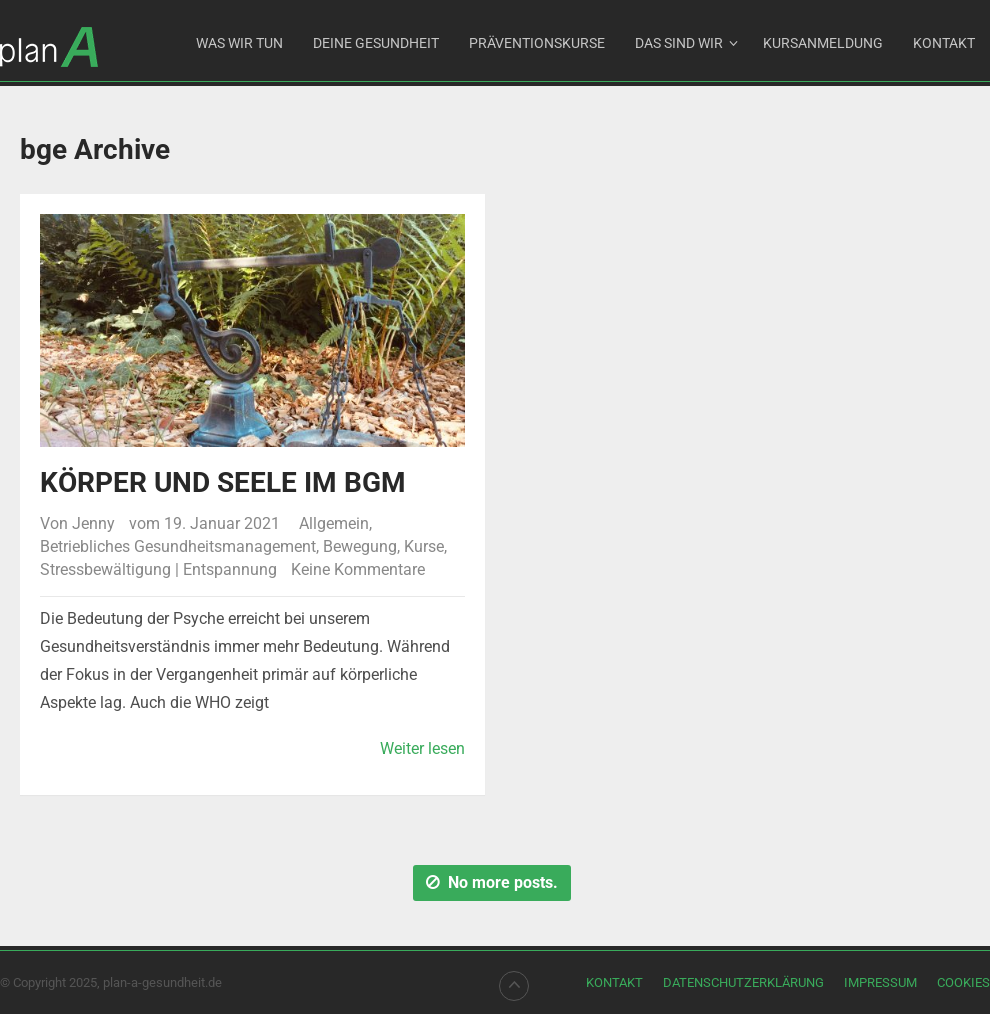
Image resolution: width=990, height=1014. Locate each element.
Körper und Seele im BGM (223, 482)
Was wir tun (239, 43)
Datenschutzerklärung (743, 982)
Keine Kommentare (358, 569)
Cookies (963, 982)
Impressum (880, 982)
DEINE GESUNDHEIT (376, 43)
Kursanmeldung (823, 43)
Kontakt (944, 43)
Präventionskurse (537, 43)
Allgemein (334, 523)
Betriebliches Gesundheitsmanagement (178, 546)
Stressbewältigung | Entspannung (158, 569)
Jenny (93, 523)
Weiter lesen (422, 748)
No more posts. (492, 882)
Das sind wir (679, 43)
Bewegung (360, 546)
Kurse (424, 546)
